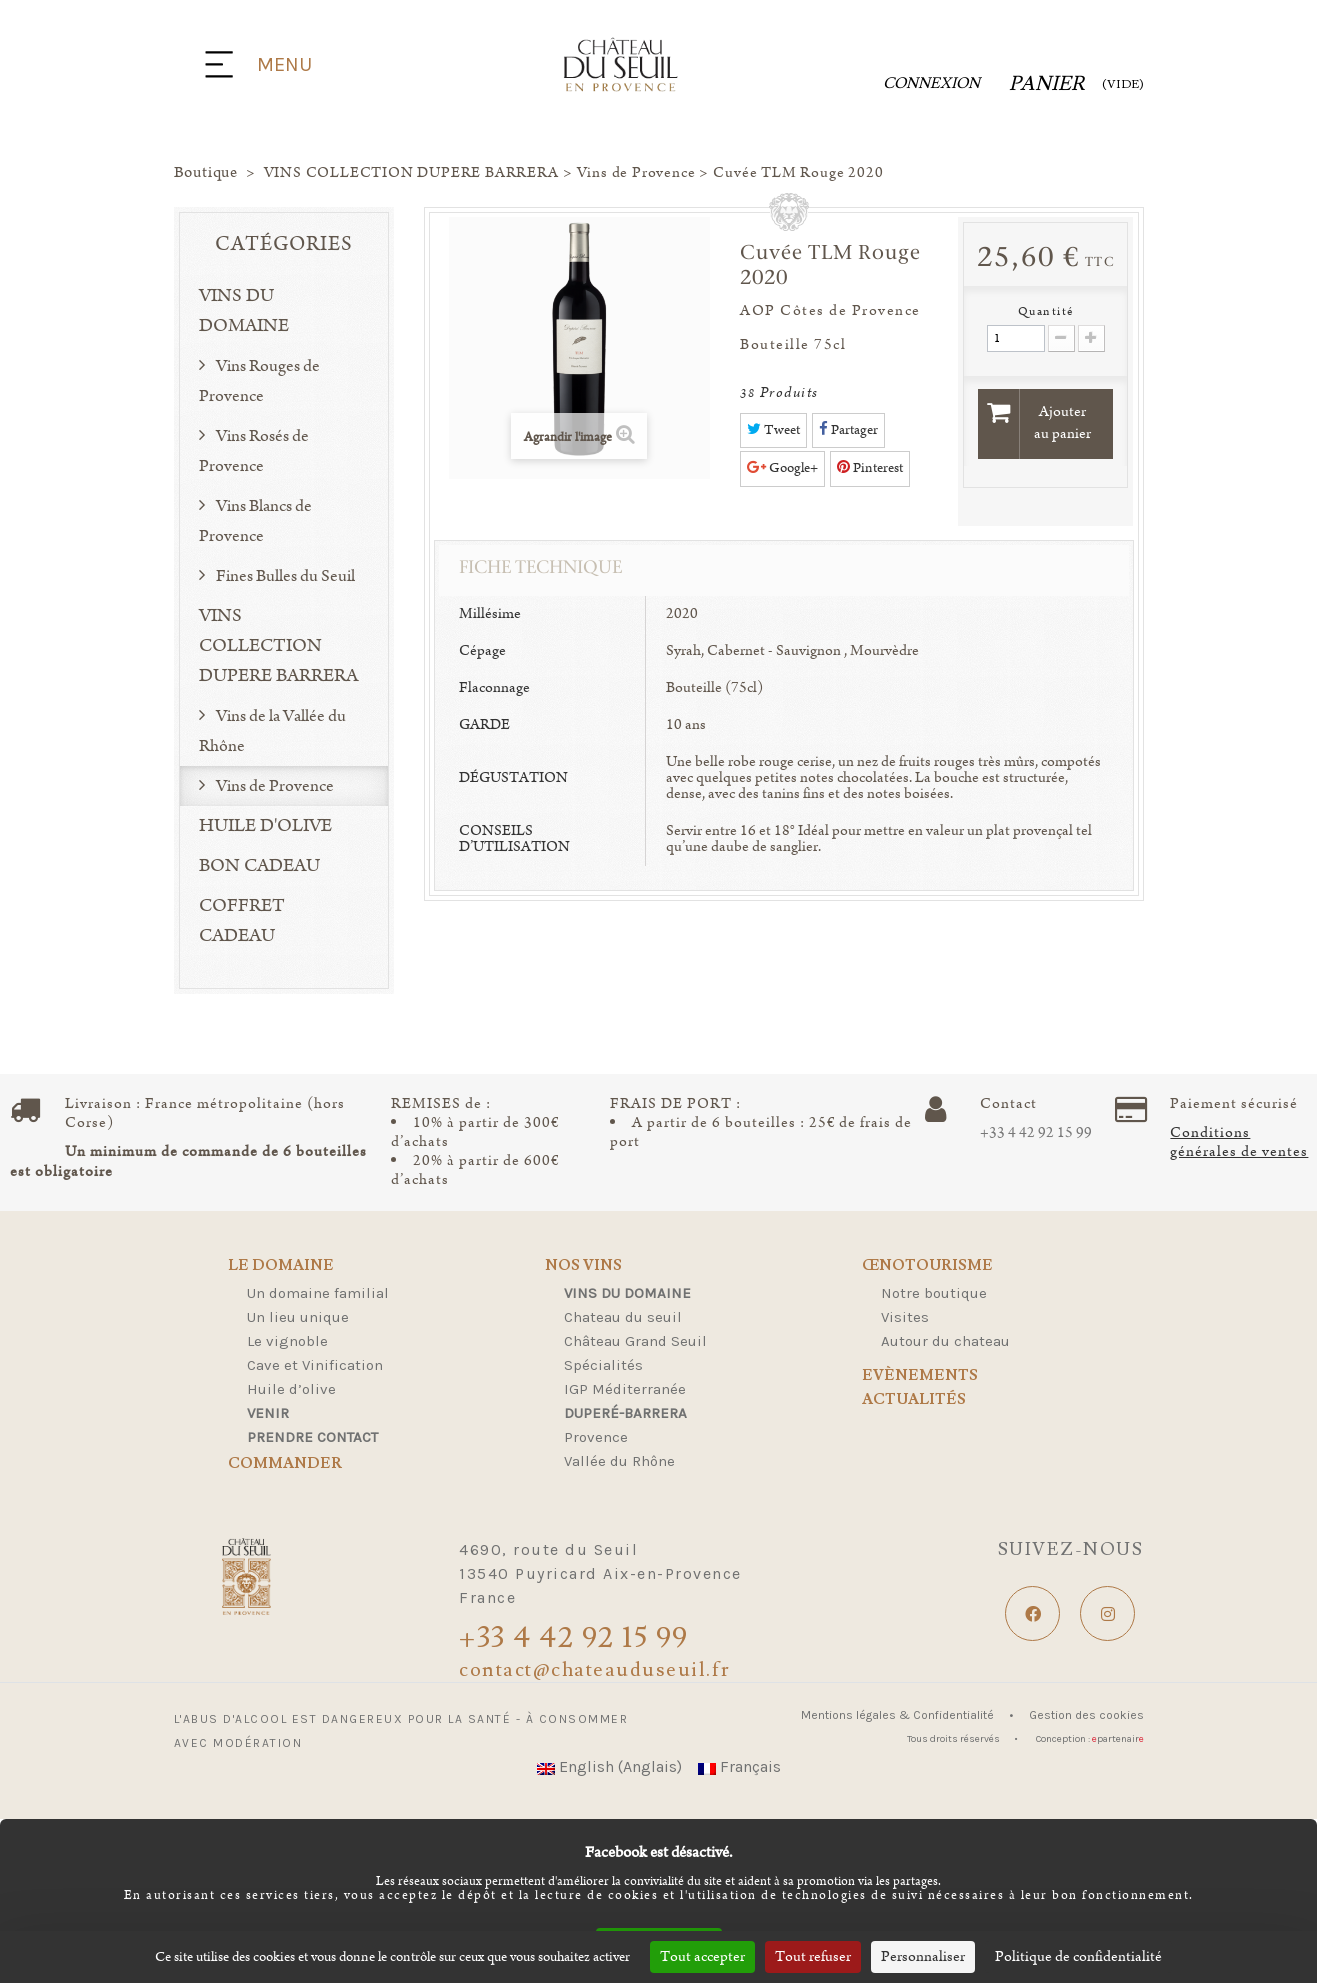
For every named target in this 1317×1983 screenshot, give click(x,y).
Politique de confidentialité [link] (1078, 1957)
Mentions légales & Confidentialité (899, 1715)
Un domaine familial (318, 1293)
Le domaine (281, 1266)
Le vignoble (287, 1341)
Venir (268, 1413)
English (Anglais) (609, 1766)
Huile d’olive (291, 1389)
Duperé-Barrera (625, 1413)
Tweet (773, 430)
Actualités (914, 1400)
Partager (848, 430)
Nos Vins (583, 1266)
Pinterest (870, 468)
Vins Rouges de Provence (259, 381)
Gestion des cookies (1086, 1715)
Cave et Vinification (315, 1365)
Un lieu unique (298, 1317)
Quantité (1046, 311)
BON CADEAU (259, 866)
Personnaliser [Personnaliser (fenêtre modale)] (923, 1957)
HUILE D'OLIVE (265, 826)
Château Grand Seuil (635, 1341)
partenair (1118, 1739)
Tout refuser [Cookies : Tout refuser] (813, 1957)
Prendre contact (312, 1437)
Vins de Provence (273, 786)
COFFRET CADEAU (242, 921)
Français (739, 1766)
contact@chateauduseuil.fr (595, 1670)
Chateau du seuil (623, 1317)
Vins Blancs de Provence (255, 521)
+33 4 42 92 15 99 (1036, 1133)
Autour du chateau (945, 1341)
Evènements (920, 1375)
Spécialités (603, 1365)
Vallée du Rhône (619, 1461)
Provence (596, 1437)
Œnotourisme (927, 1266)
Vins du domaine (627, 1293)
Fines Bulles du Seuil (284, 576)
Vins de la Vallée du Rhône (272, 731)
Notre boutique (934, 1293)
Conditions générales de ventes (1239, 1142)
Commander (285, 1464)
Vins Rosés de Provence (254, 451)
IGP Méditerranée (625, 1389)
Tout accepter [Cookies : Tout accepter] (702, 1957)
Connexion (931, 83)
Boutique (206, 173)
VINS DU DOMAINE (244, 311)
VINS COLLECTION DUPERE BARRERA (278, 646)
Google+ (782, 468)
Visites (905, 1317)
